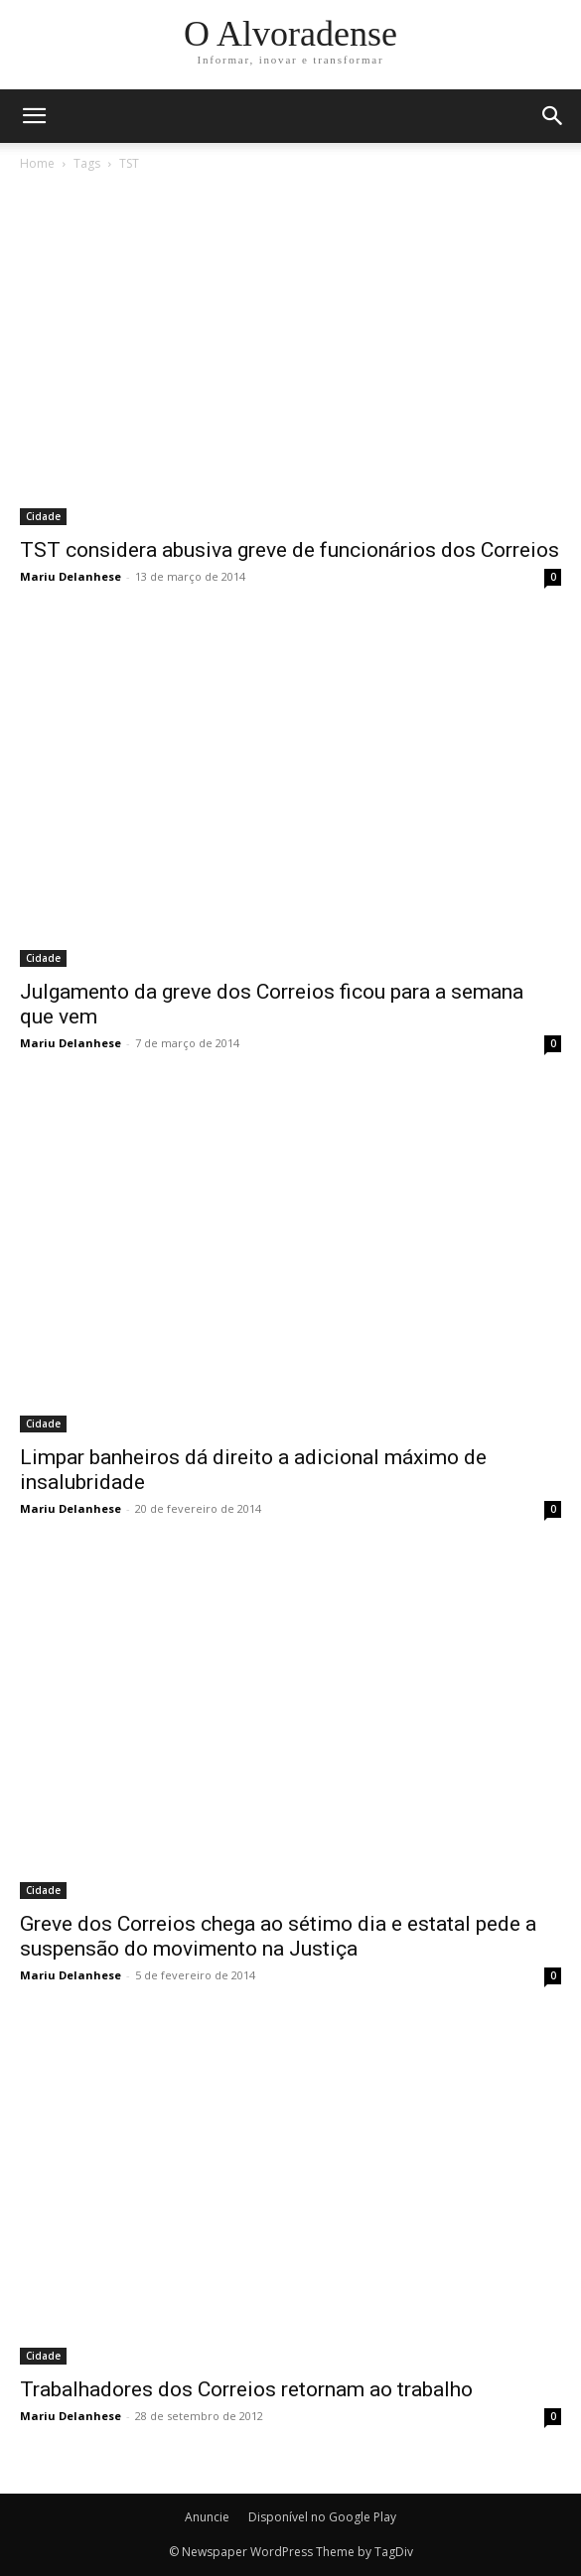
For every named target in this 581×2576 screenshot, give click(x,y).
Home (37, 163)
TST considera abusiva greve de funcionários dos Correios (289, 550)
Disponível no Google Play (322, 2516)
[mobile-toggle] (34, 116)
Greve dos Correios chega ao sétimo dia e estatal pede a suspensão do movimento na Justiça (278, 1936)
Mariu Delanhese (70, 576)
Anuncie (207, 2516)
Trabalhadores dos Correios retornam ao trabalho (246, 2389)
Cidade (43, 516)
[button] (553, 116)
